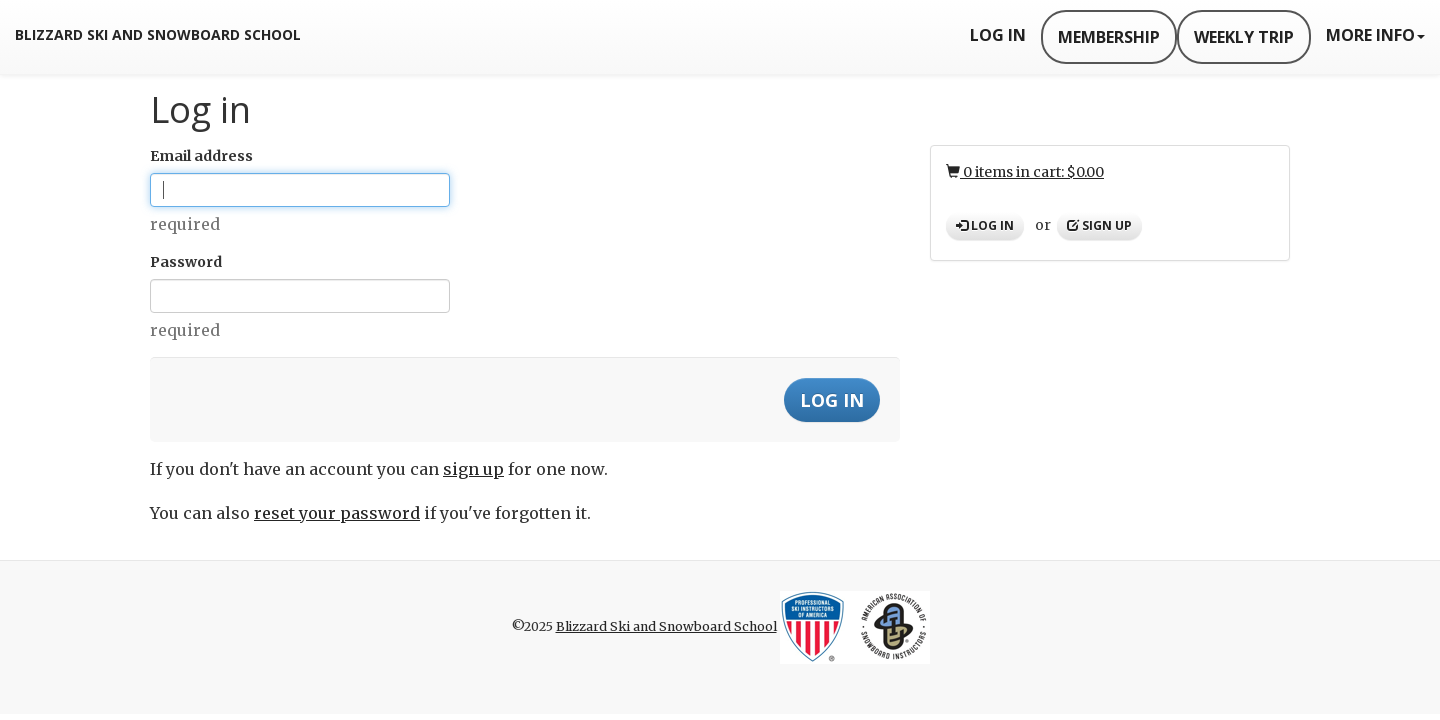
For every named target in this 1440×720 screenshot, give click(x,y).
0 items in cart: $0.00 (1025, 172)
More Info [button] (1375, 35)
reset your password (337, 513)
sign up (473, 469)
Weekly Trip (1244, 37)
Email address (201, 156)
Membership (1109, 37)
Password (186, 262)
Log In (998, 35)
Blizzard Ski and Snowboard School (158, 34)
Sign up (1099, 225)
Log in (985, 225)
